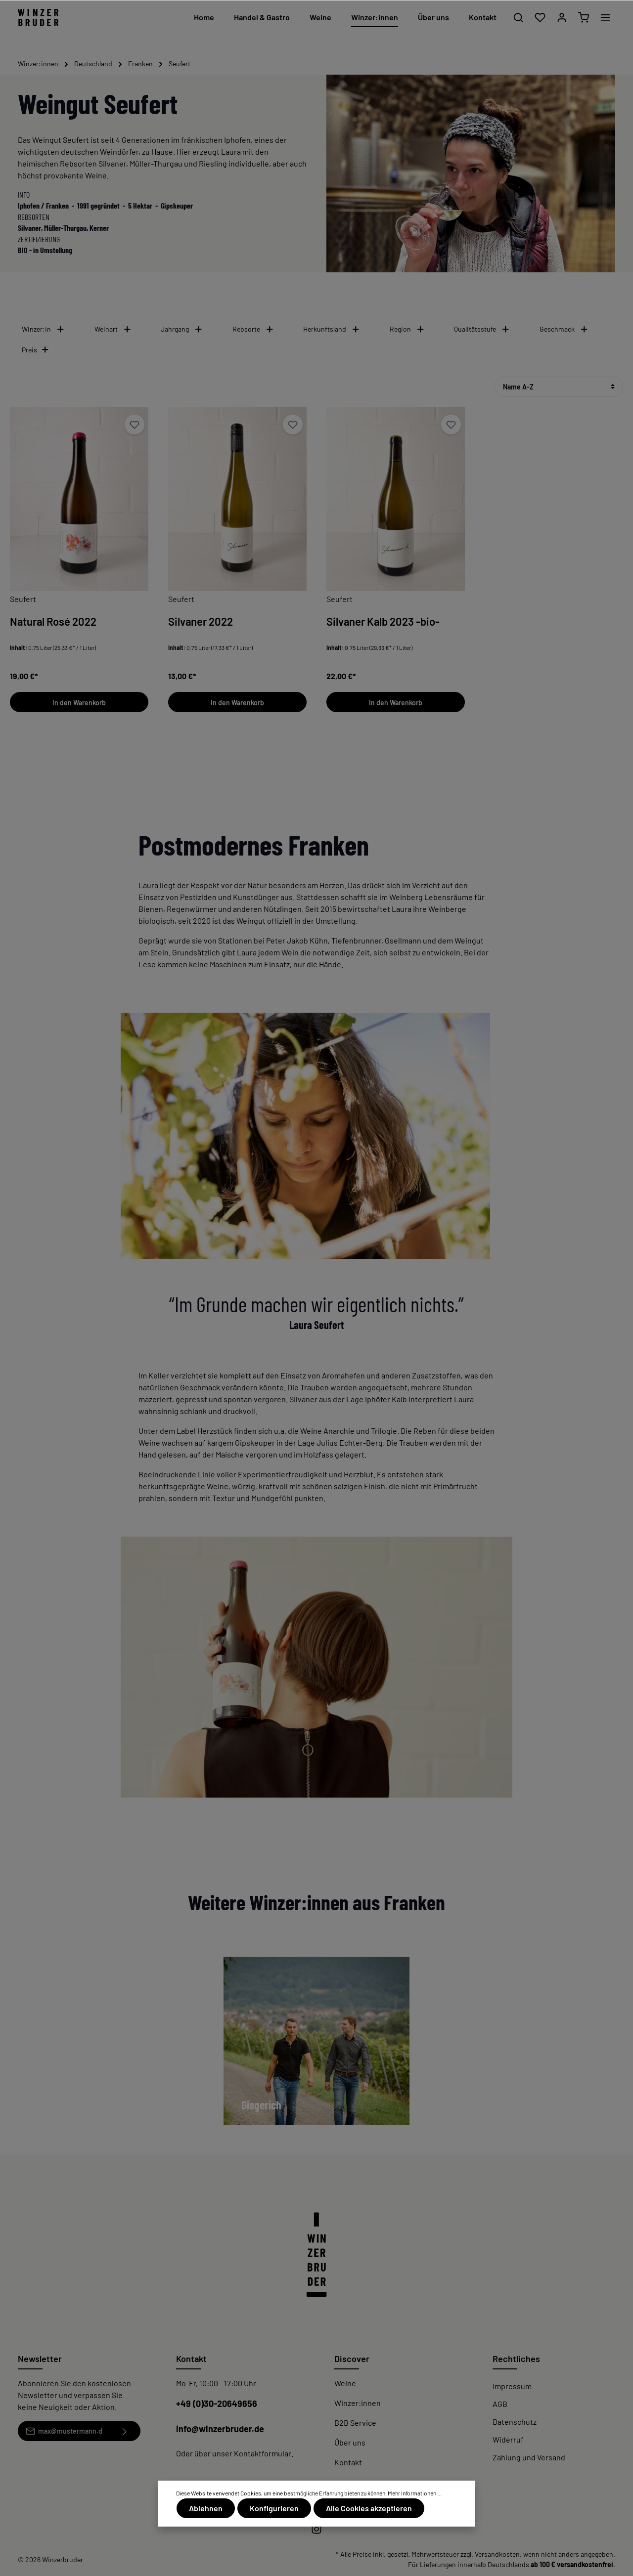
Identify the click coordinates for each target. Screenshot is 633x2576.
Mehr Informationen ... (415, 2494)
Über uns (349, 2442)
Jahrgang (182, 329)
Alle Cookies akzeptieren (365, 2508)
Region (407, 329)
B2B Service (355, 2422)
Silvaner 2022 (200, 621)
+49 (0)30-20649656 (216, 2403)
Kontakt (348, 2462)
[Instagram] (316, 2532)
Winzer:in (43, 329)
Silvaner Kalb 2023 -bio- (383, 621)
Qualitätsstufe (482, 329)
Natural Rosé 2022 (53, 621)
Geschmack (564, 329)
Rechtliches (516, 2358)
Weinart (113, 329)
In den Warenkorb (79, 702)
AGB (500, 2403)
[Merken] (134, 424)
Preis (35, 349)
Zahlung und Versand (529, 2457)
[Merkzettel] (540, 17)
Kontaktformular (262, 2453)
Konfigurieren (272, 2508)
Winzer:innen (357, 2402)
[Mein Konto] (562, 17)
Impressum (512, 2386)
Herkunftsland (331, 329)
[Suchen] (518, 17)
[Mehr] (605, 17)
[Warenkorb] (583, 17)
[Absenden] (124, 2431)
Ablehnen (205, 2508)
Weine (345, 2383)
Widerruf (508, 2439)
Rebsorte (253, 329)
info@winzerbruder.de (220, 2428)
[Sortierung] (559, 387)
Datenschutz (515, 2421)
